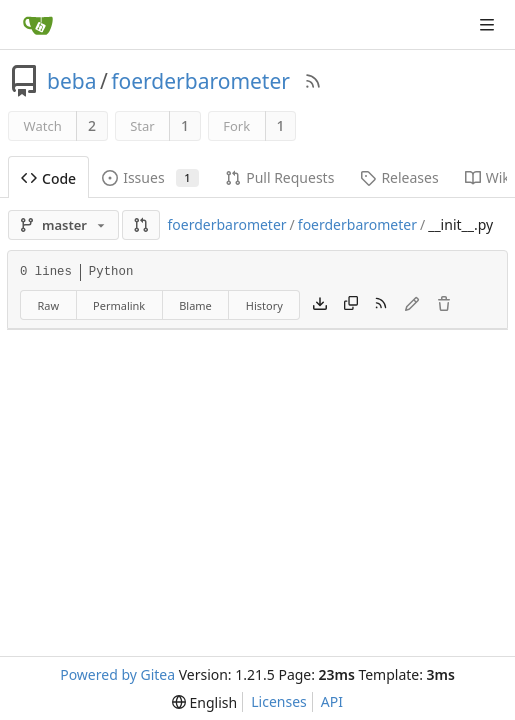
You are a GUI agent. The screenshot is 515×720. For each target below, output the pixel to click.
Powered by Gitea (117, 674)
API (332, 701)
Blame (195, 305)
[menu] (204, 702)
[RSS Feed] (313, 81)
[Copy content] (351, 305)
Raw (48, 305)
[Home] (38, 25)
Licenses (279, 701)
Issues (150, 177)
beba (71, 81)
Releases (399, 177)
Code (48, 178)
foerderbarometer (200, 81)
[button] (141, 225)
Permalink (119, 305)
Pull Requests (279, 177)
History (264, 305)
